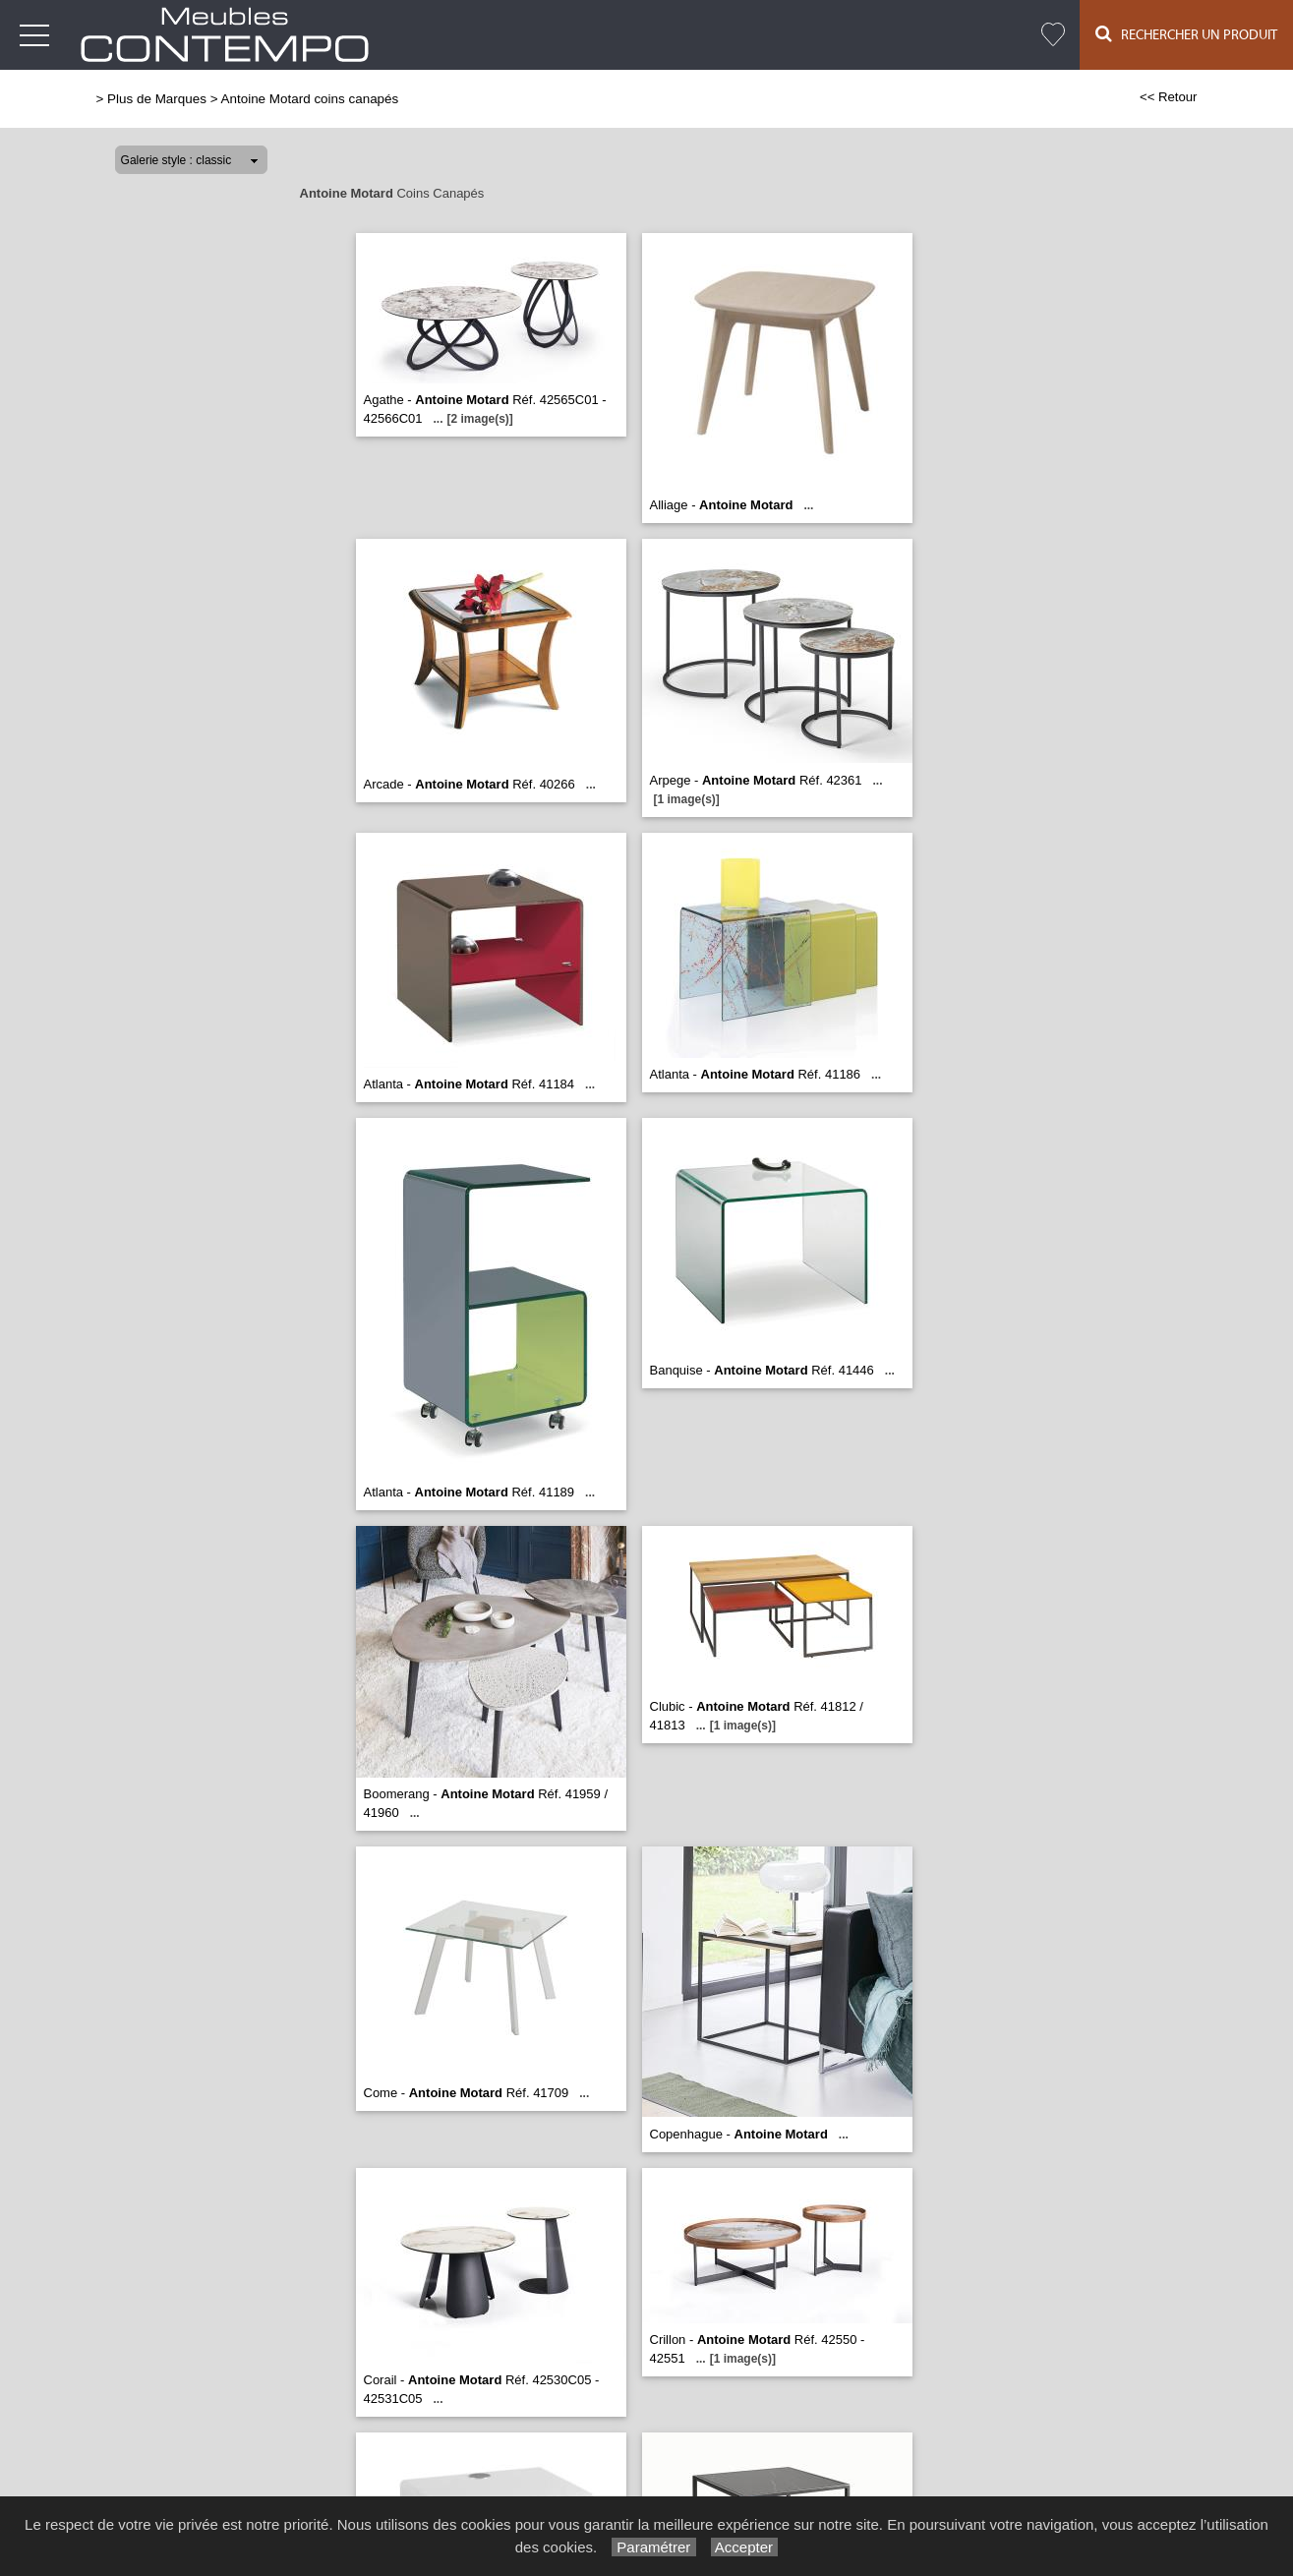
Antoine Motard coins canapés (310, 98)
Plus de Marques (156, 98)
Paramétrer (653, 2547)
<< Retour (1169, 96)
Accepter (745, 2547)
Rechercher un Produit (1186, 34)
